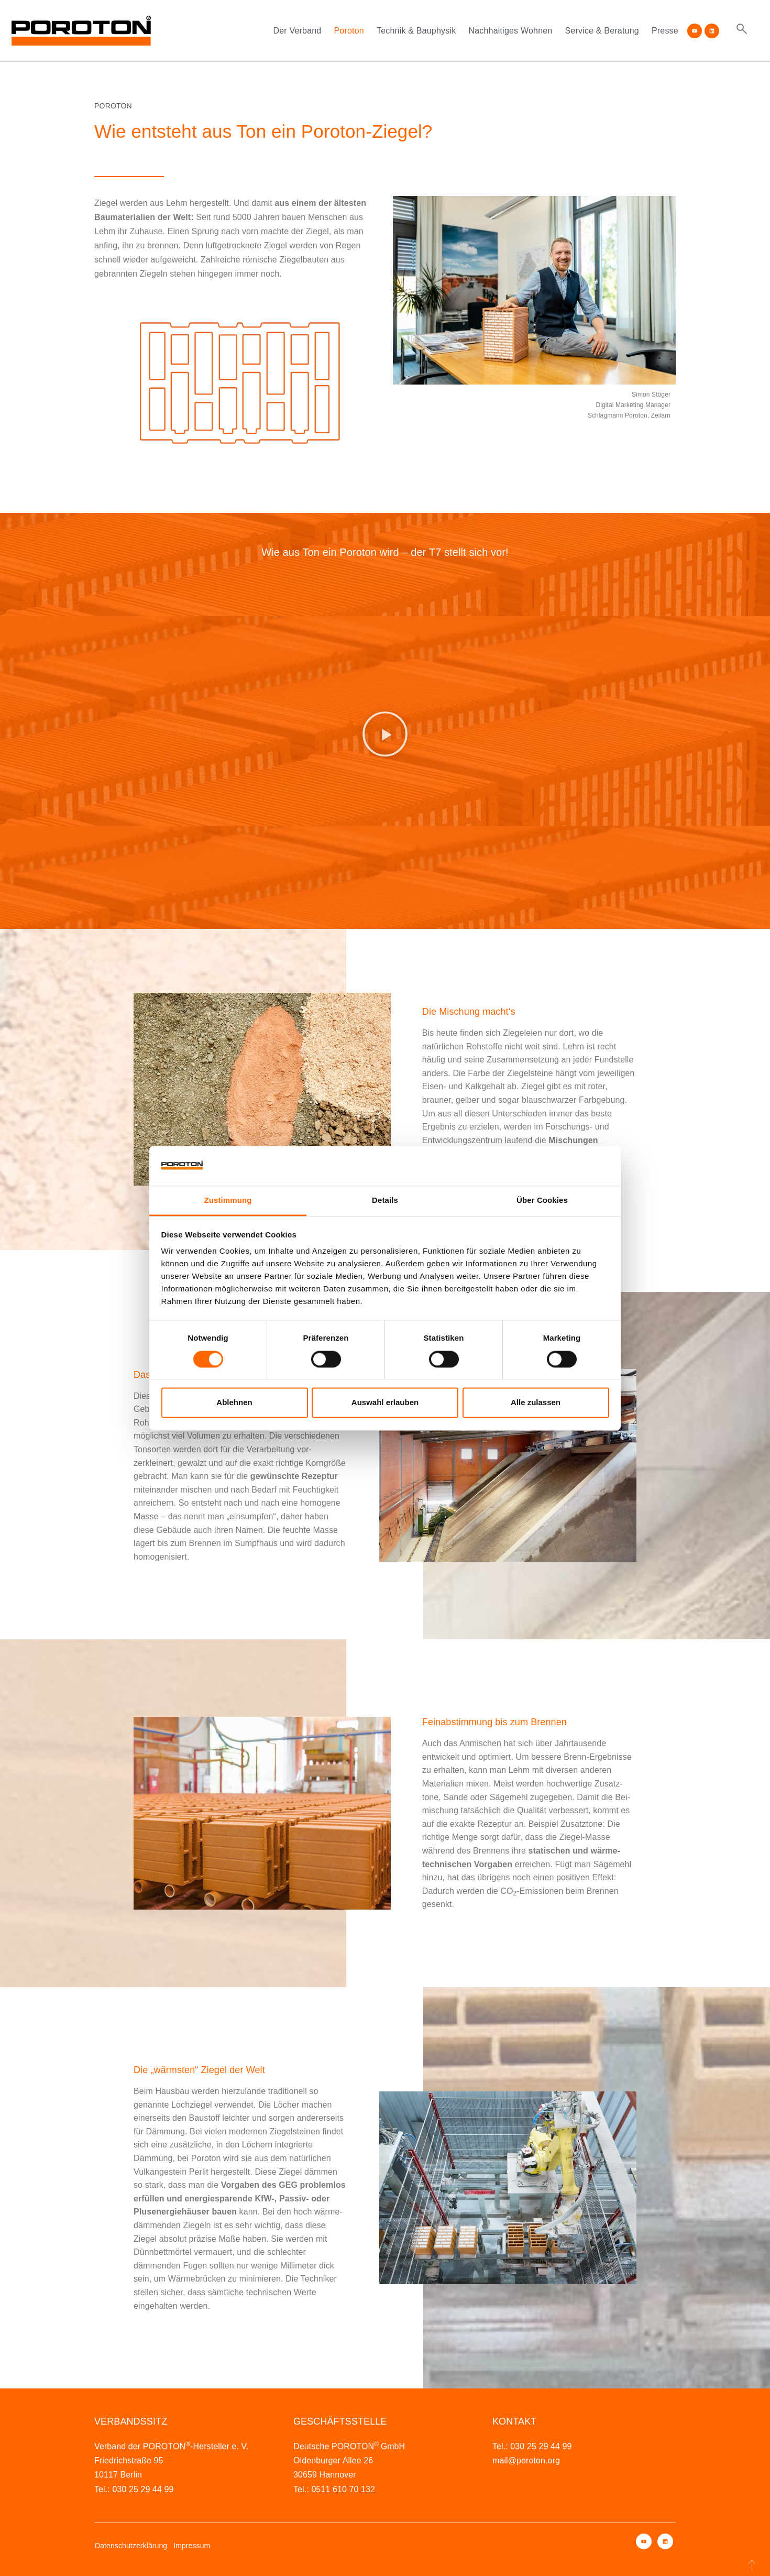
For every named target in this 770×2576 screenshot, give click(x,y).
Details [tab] (385, 1200)
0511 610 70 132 (343, 2489)
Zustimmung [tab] (228, 1200)
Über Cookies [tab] (542, 1200)
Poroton (349, 30)
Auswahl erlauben (385, 1402)
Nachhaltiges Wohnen (510, 30)
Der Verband (297, 30)
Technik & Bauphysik (416, 30)
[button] (385, 734)
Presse (665, 30)
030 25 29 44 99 (142, 2489)
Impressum (191, 2545)
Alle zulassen (535, 1402)
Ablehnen (234, 1402)
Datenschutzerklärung (131, 2545)
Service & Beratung (602, 30)
